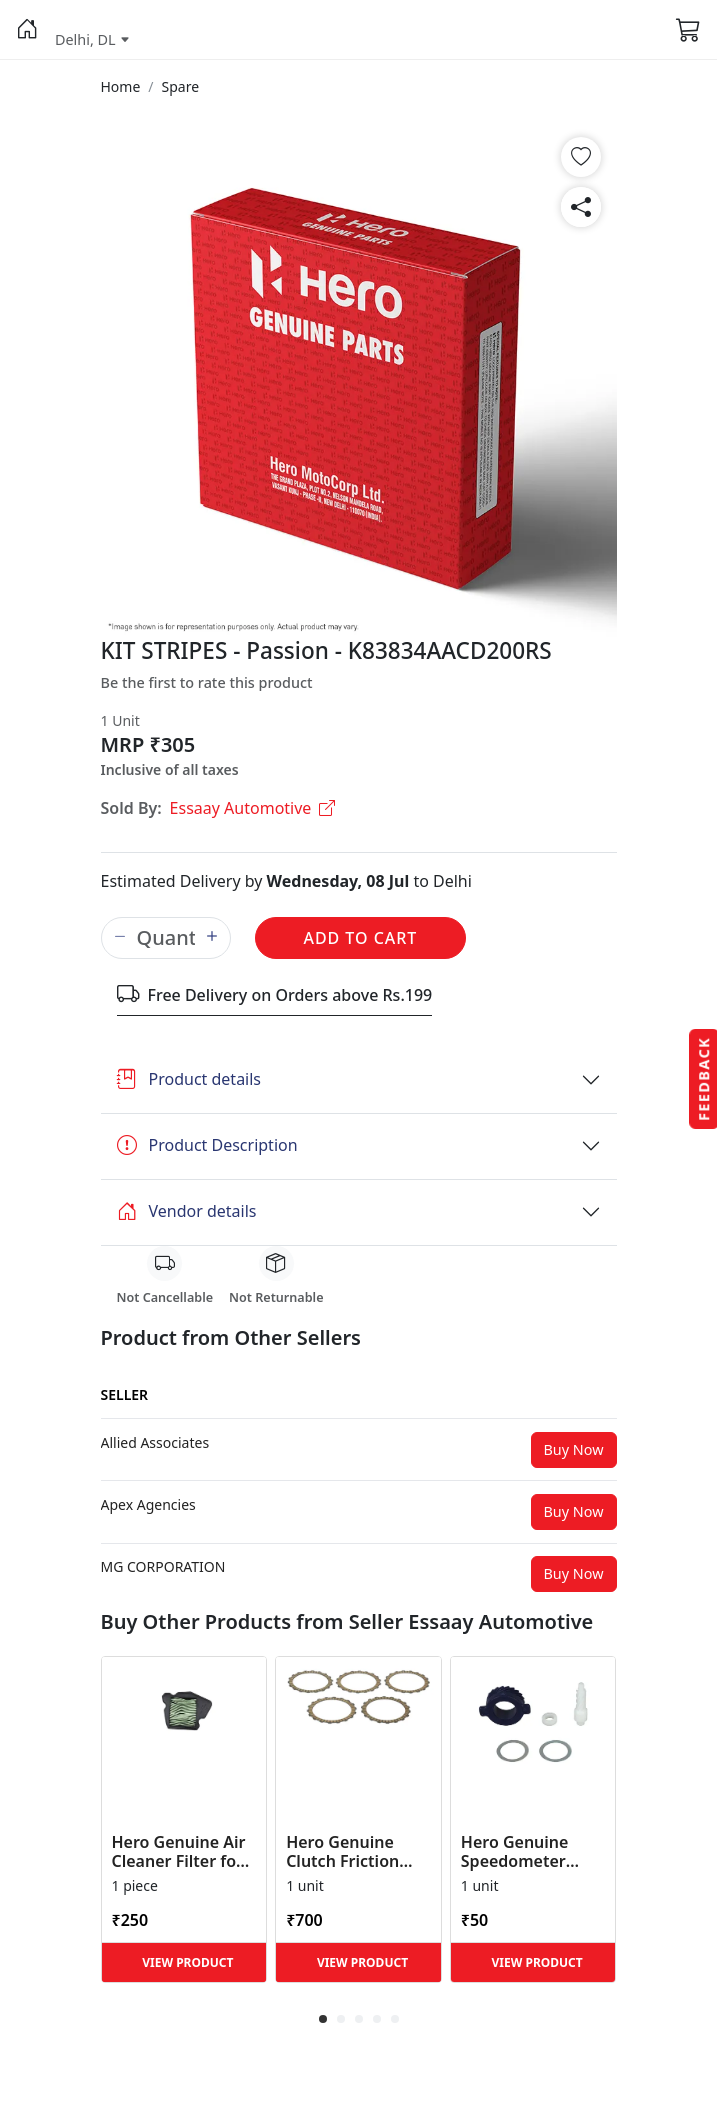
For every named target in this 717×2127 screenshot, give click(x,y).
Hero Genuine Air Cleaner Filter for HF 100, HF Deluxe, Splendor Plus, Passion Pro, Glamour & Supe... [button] (184, 1852)
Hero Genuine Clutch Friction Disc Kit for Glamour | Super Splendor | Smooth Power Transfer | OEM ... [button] (354, 1852)
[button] (27, 30)
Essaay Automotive (253, 808)
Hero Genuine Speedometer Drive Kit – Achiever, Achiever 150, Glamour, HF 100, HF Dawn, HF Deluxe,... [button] (531, 1852)
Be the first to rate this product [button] (207, 682)
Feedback (703, 1078)
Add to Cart (361, 938)
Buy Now (574, 1449)
